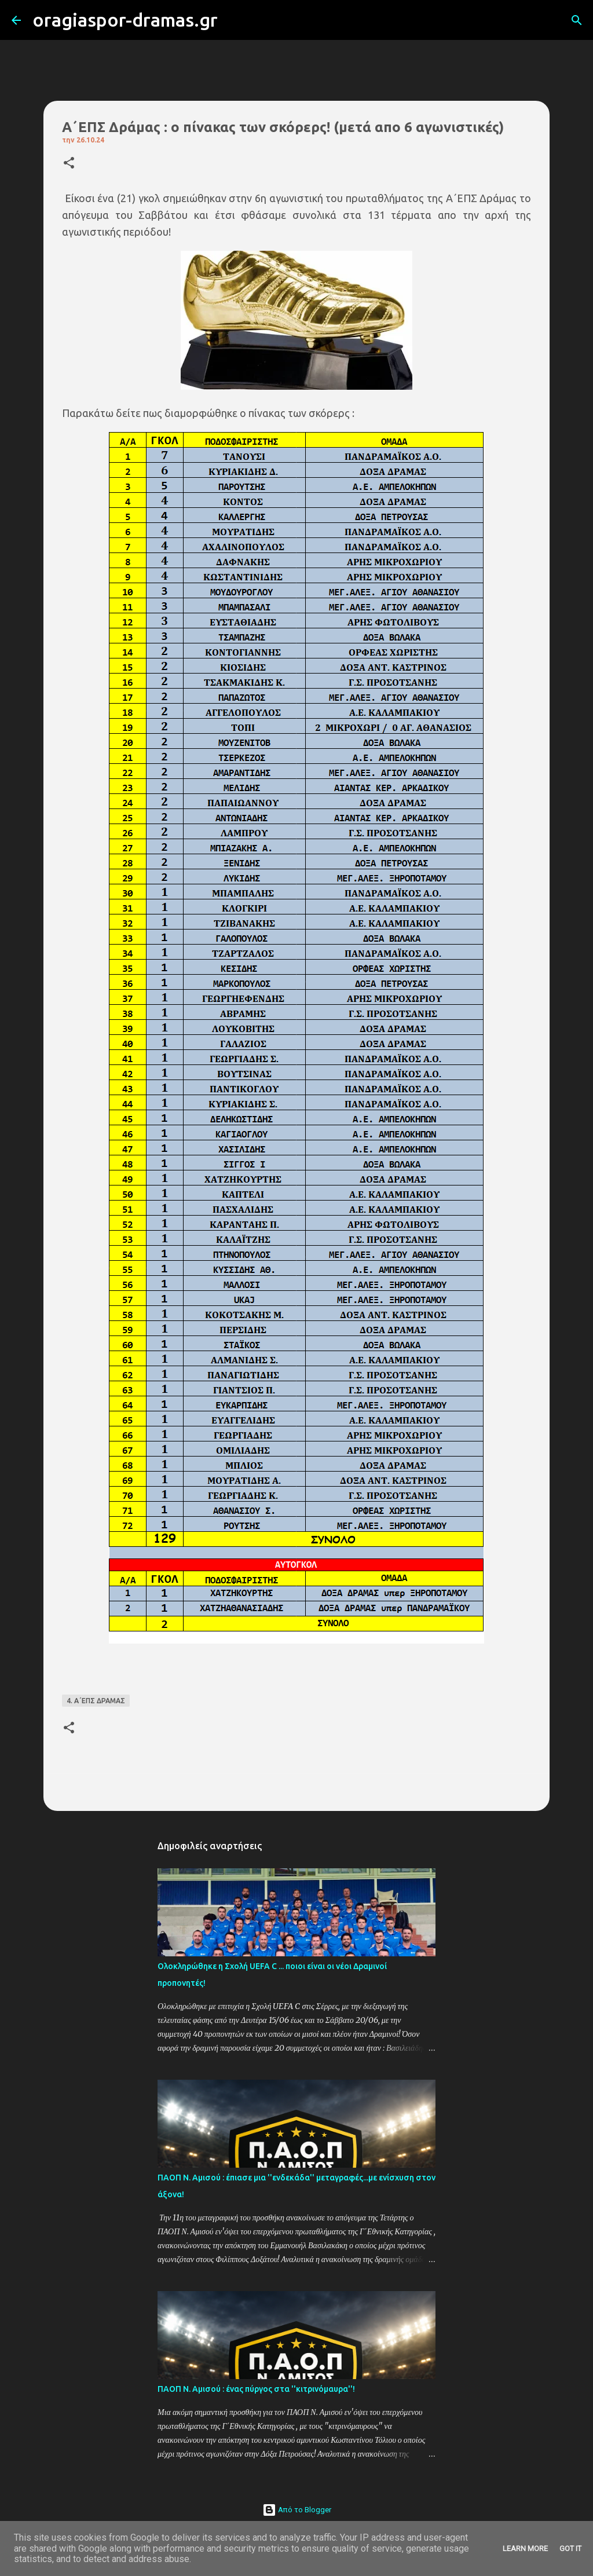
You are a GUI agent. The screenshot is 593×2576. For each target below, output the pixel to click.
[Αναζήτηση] (234, 20)
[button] (69, 163)
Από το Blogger (296, 2509)
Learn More (525, 2548)
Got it (570, 2548)
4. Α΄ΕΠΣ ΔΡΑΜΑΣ (96, 1700)
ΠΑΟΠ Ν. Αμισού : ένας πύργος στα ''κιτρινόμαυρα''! (256, 2389)
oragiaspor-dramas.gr (125, 19)
